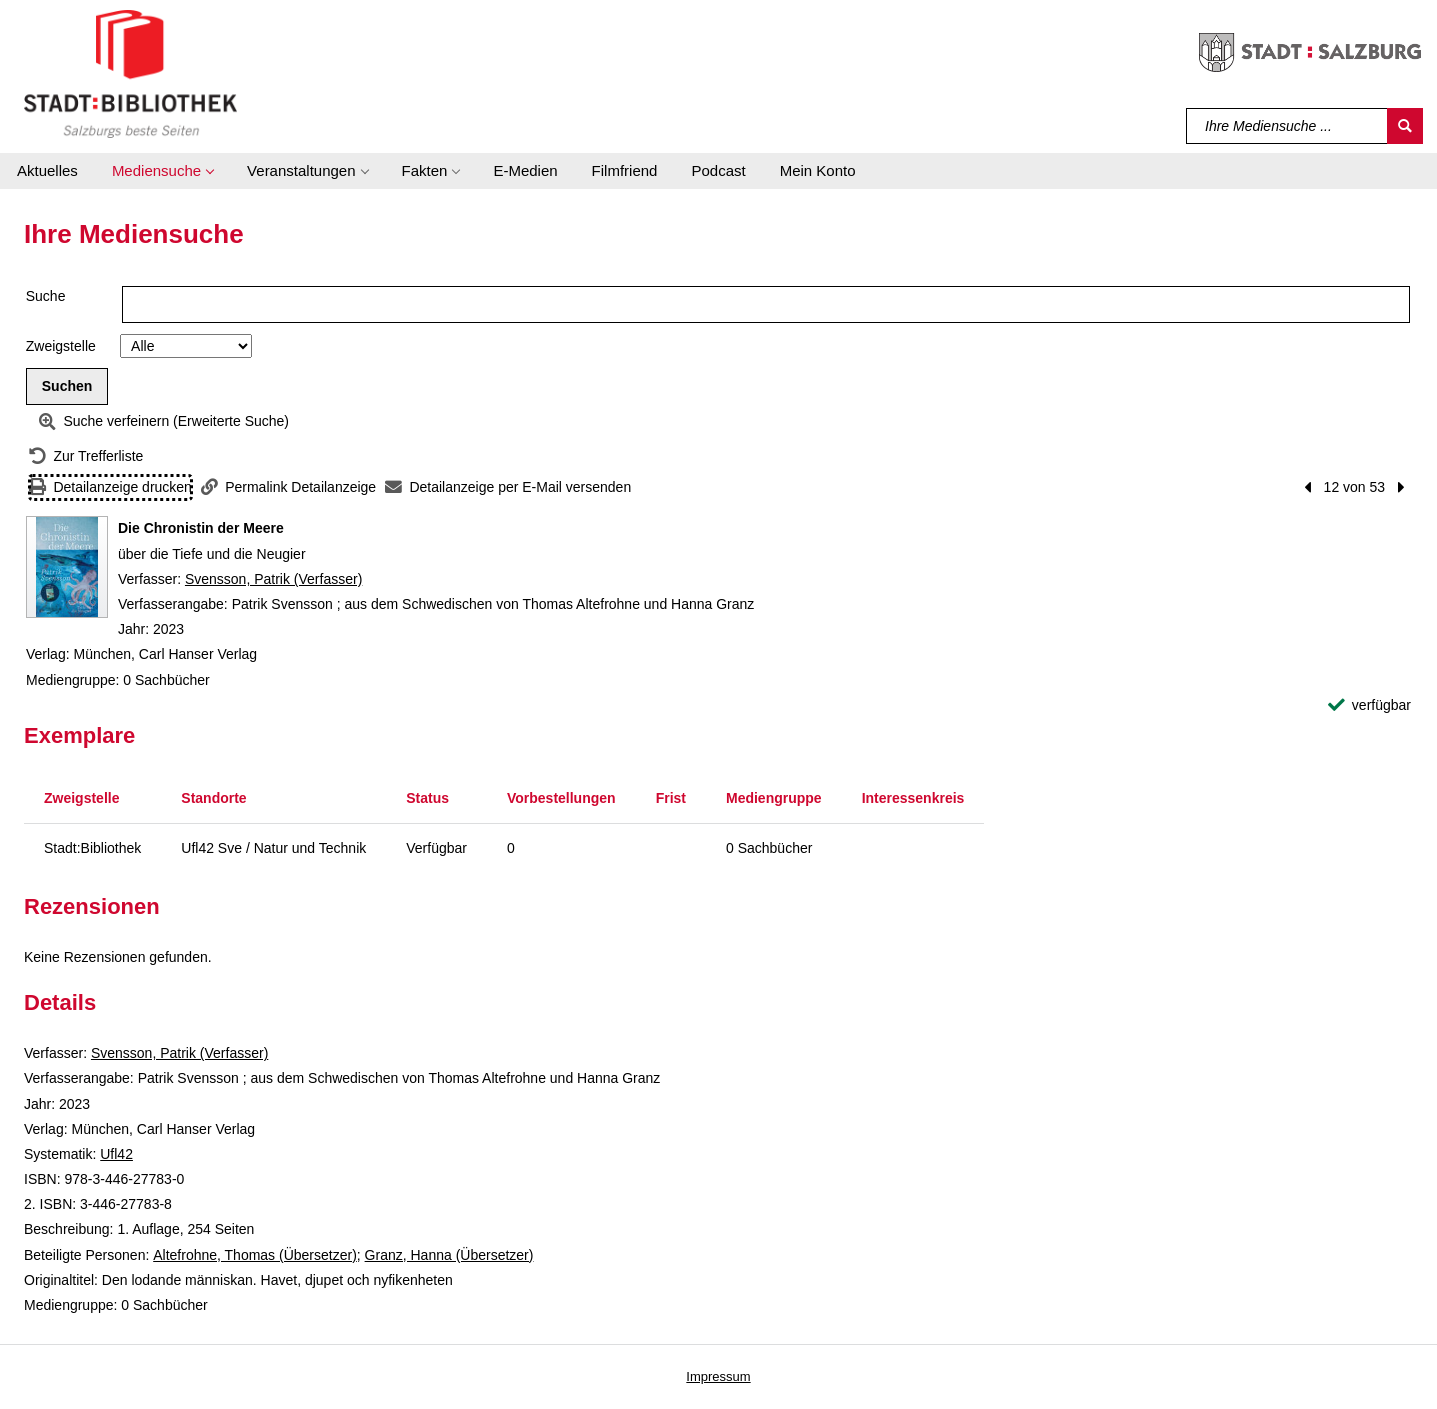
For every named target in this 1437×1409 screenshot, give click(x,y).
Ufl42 (116, 1154)
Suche (46, 296)
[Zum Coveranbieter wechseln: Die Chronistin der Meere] (67, 567)
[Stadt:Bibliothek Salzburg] (130, 73)
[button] (162, 171)
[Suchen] (1405, 126)
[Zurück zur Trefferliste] (86, 456)
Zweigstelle (61, 346)
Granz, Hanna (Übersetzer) (449, 1255)
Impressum (718, 1376)
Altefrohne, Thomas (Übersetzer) (255, 1255)
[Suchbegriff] (1287, 126)
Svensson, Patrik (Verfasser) (273, 579)
